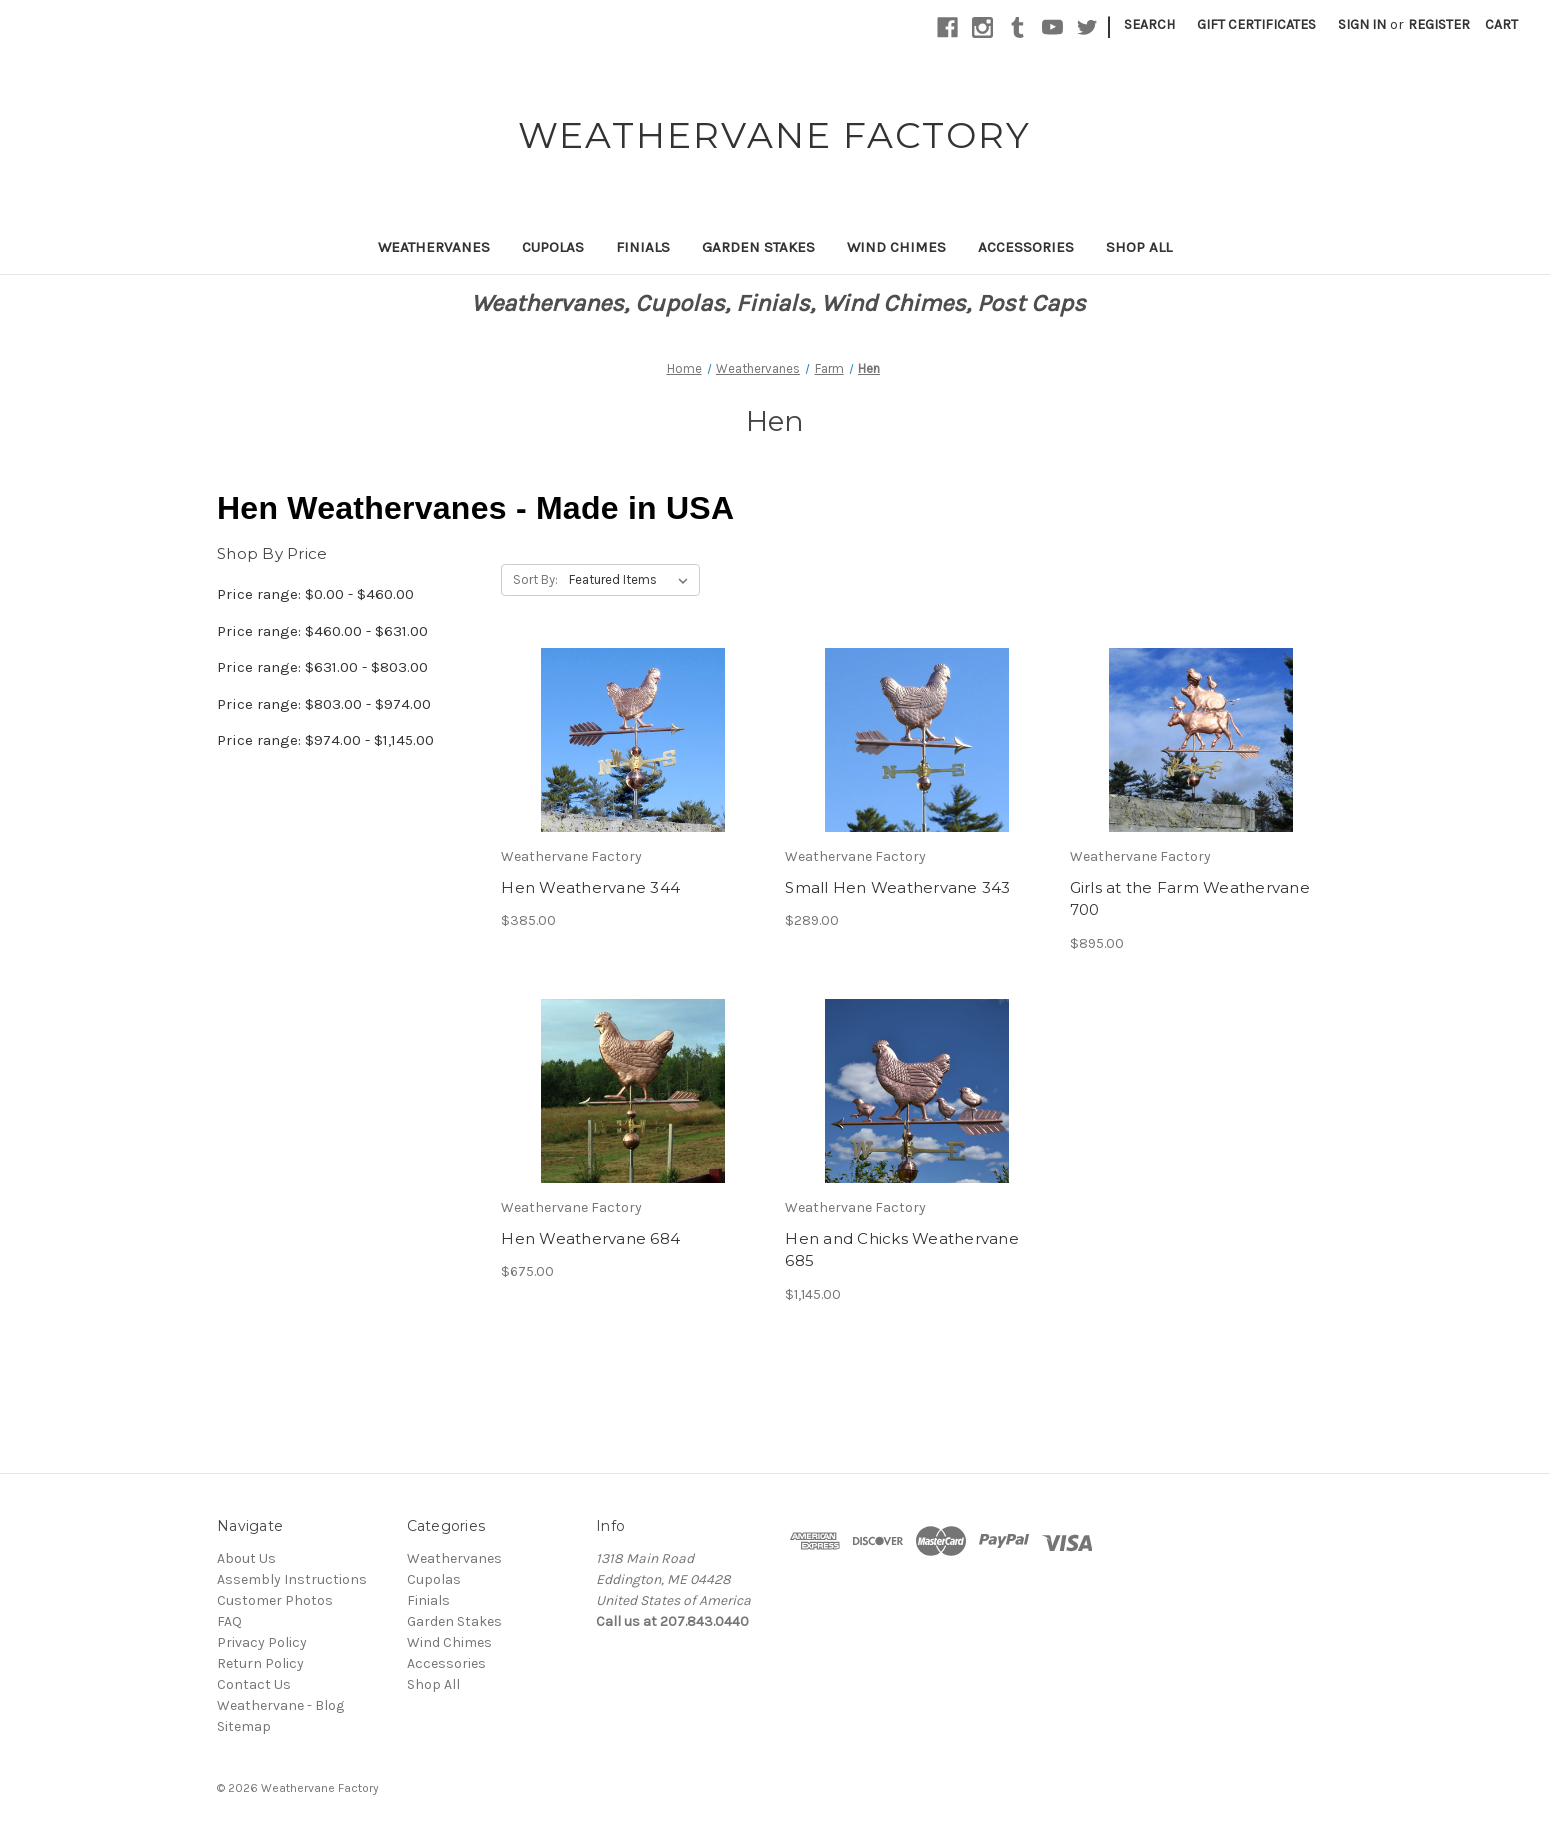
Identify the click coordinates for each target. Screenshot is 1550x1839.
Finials (643, 247)
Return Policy (260, 1663)
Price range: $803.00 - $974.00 (324, 704)
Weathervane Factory (320, 1788)
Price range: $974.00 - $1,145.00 (325, 740)
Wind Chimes (896, 247)
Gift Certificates (1256, 24)
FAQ (229, 1621)
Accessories (1026, 247)
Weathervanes (434, 247)
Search (1149, 24)
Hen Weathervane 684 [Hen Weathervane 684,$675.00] (590, 1238)
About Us (246, 1558)
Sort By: (535, 579)
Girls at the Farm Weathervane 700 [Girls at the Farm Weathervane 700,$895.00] (1190, 899)
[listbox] (632, 580)
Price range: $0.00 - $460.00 (315, 594)
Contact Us (254, 1684)
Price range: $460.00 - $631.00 (322, 631)
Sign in (1362, 24)
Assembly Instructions (292, 1579)
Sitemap (244, 1726)
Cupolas (553, 247)
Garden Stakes (758, 247)
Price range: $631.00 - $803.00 (322, 667)
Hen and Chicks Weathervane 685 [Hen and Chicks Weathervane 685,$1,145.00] (902, 1250)
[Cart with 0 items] (1501, 24)
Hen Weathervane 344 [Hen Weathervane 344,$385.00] (590, 887)
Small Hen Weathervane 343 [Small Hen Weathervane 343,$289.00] (897, 887)
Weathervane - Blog (280, 1705)
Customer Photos (275, 1600)
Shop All (1139, 247)
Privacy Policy (262, 1642)
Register (1439, 24)
